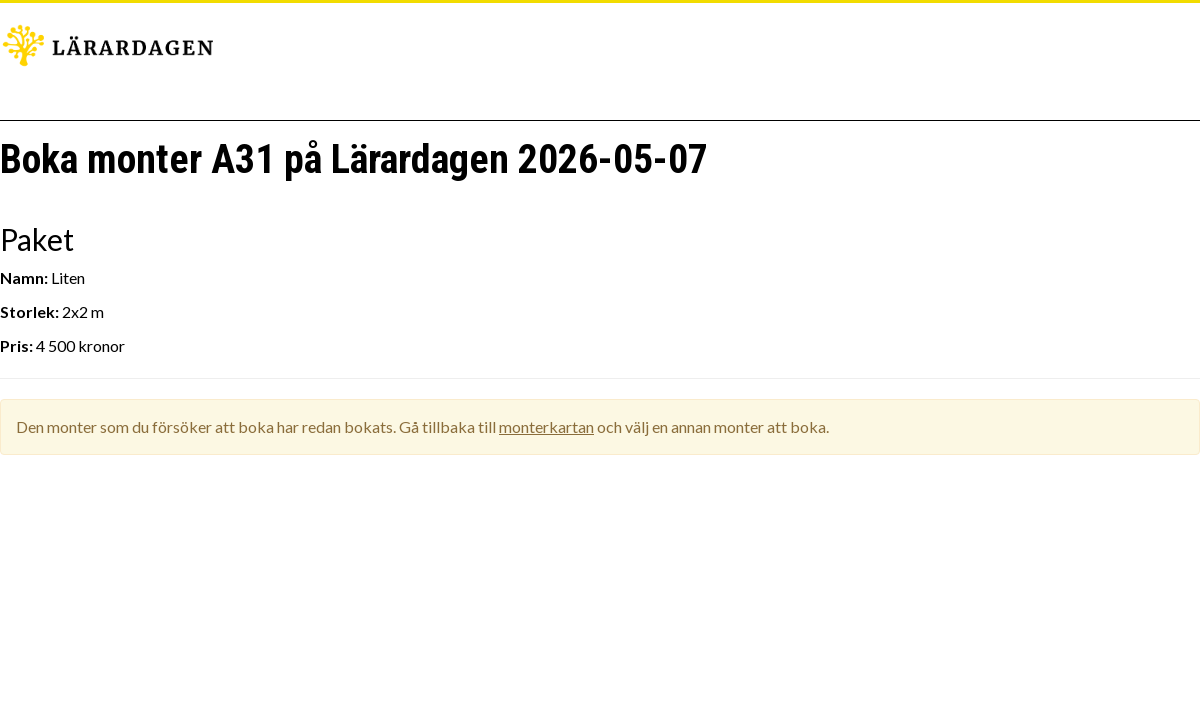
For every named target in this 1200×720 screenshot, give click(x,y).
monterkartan (546, 426)
